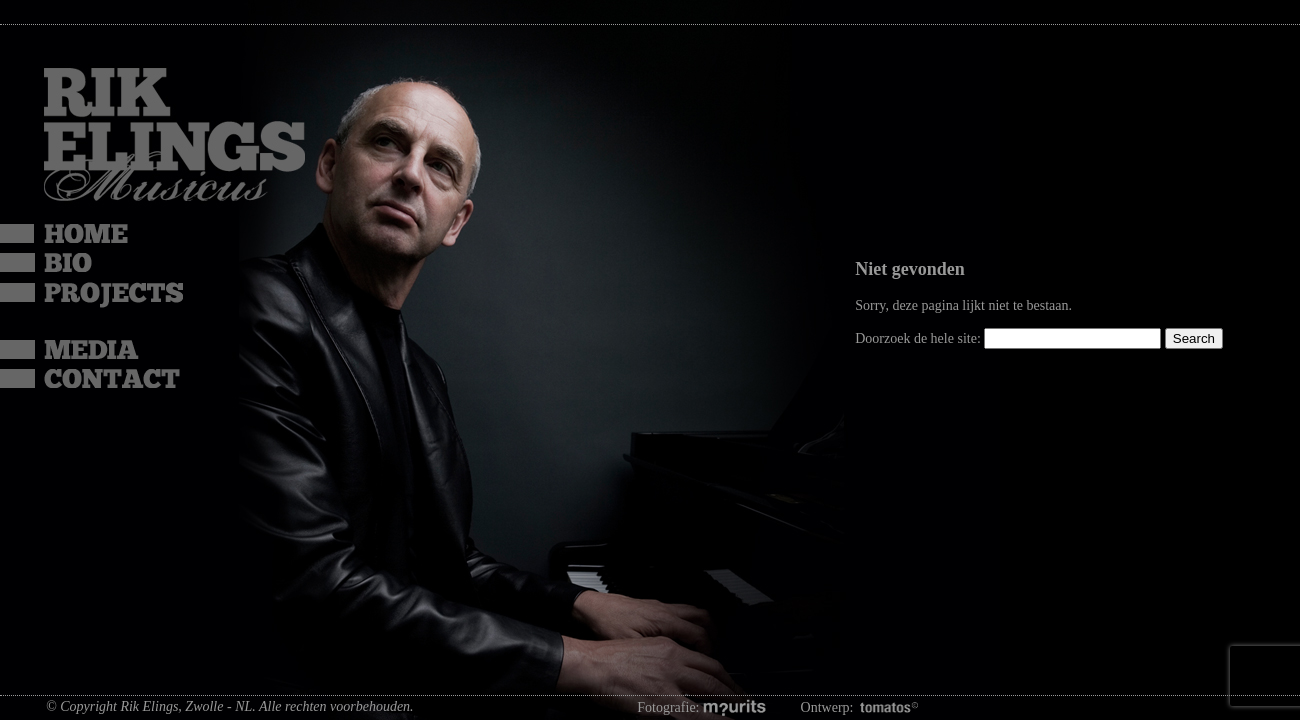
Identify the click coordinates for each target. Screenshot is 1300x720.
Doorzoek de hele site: (919, 338)
